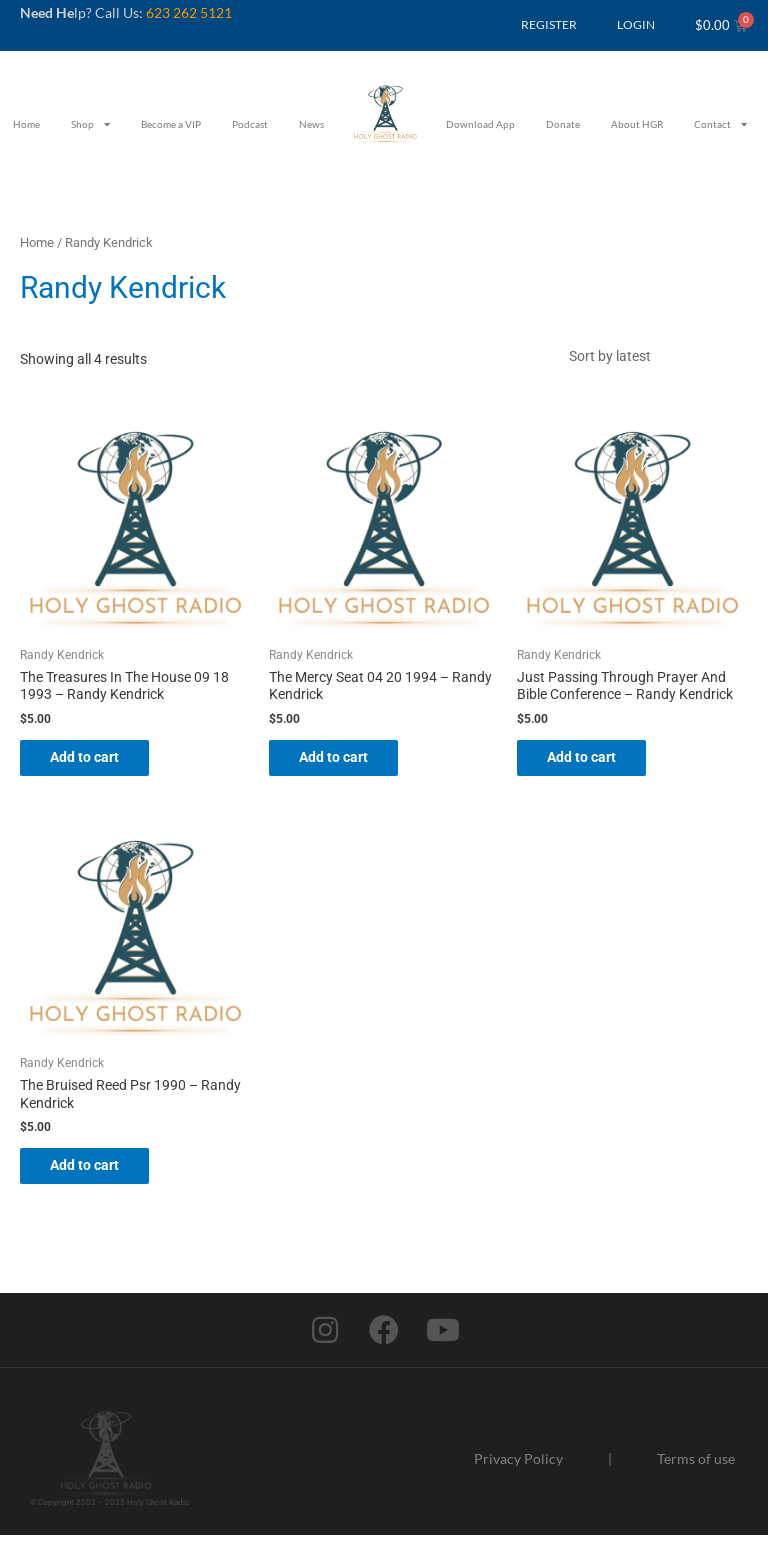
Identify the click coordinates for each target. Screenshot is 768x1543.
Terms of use (696, 1465)
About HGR (637, 124)
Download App (480, 124)
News (311, 124)
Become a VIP (171, 124)
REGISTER (549, 24)
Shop (90, 124)
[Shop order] (653, 358)
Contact (720, 124)
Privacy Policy (518, 1465)
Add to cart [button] (94, 761)
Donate (563, 124)
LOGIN (636, 24)
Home (26, 124)
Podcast (250, 124)
